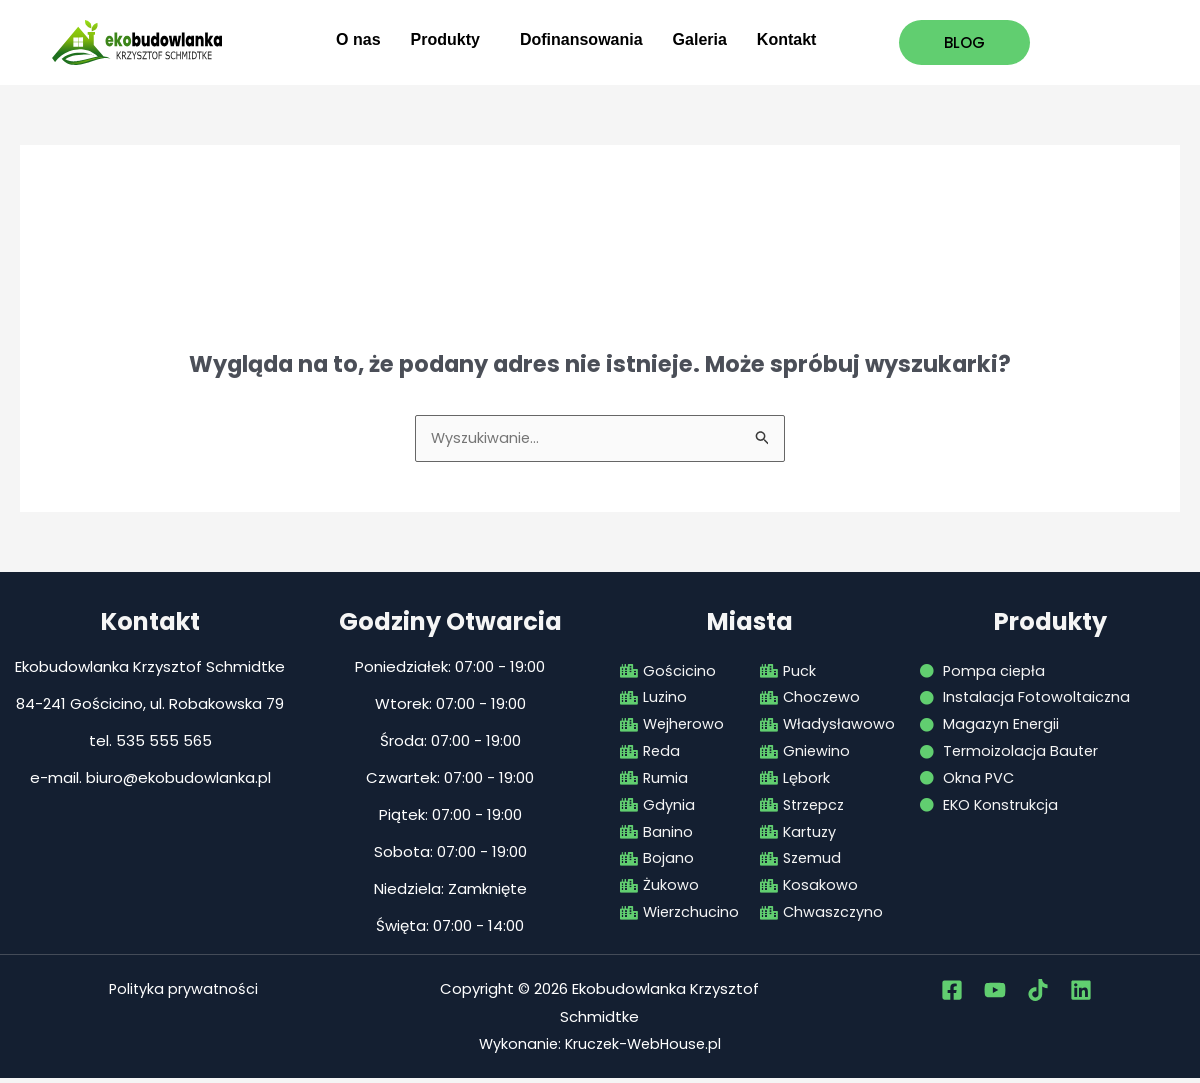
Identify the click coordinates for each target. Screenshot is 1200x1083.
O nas (358, 39)
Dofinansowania (581, 39)
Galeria (700, 39)
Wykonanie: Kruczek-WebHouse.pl (599, 1048)
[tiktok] (1038, 994)
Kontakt (787, 39)
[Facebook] (952, 994)
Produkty (445, 39)
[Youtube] (995, 994)
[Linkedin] (1081, 994)
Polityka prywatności (183, 992)
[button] (450, 40)
